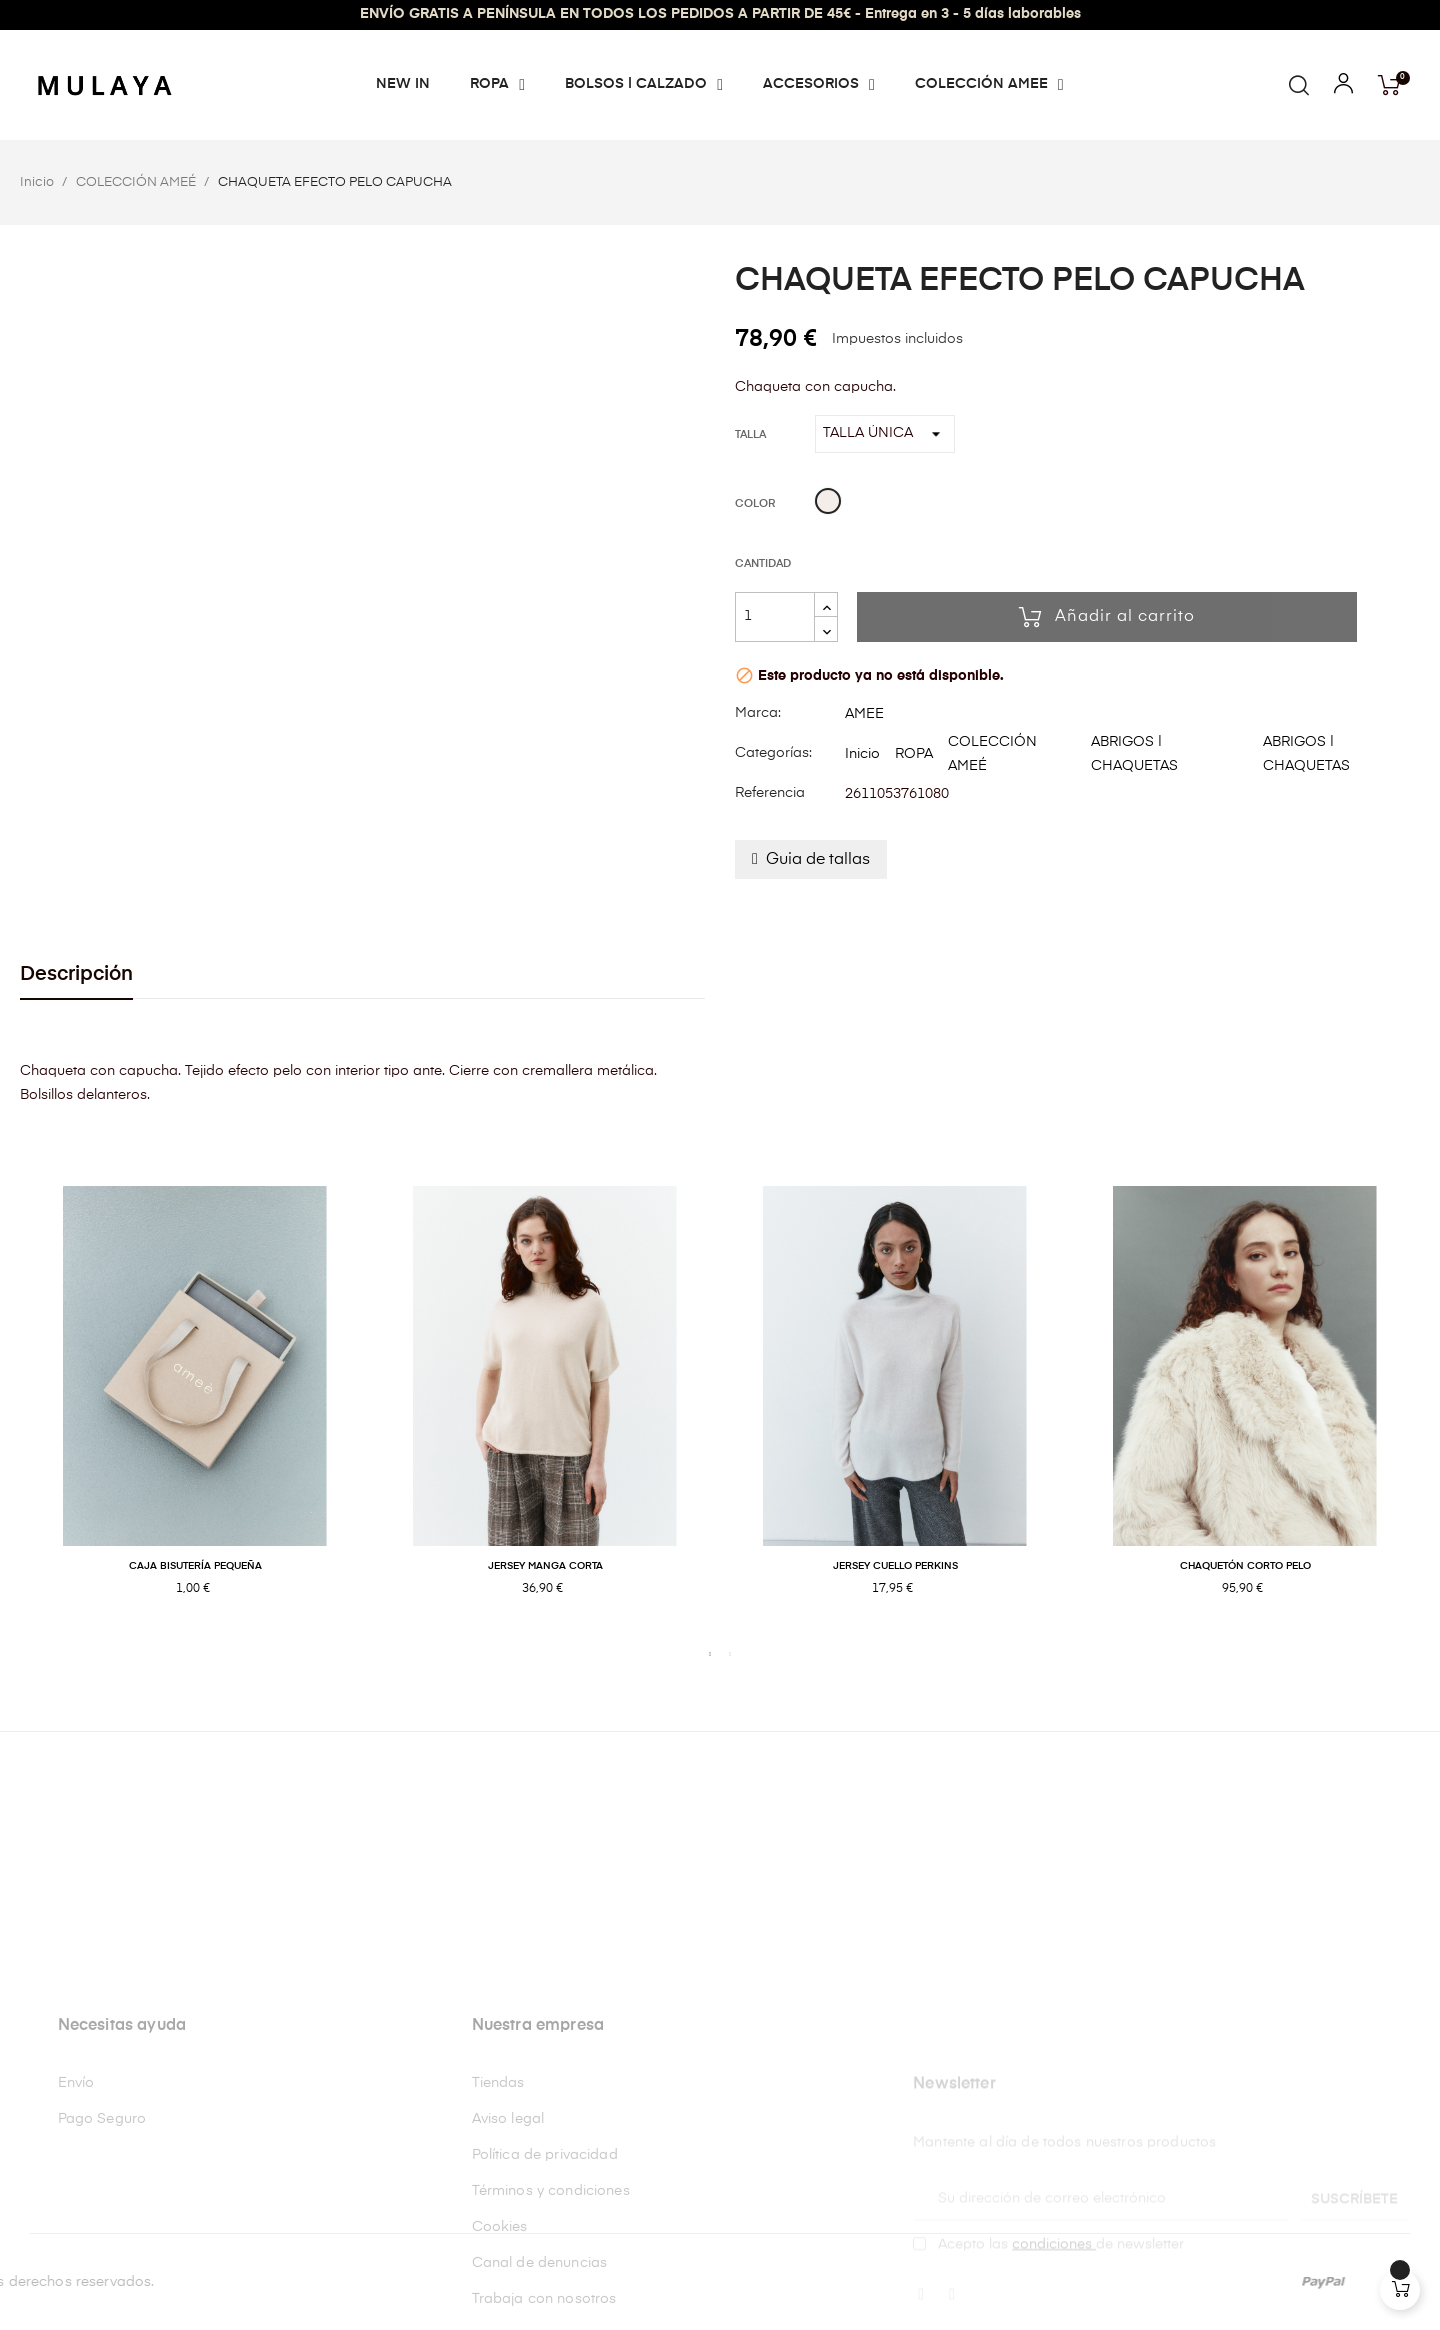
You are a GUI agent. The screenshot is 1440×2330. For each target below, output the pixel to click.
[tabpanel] (195, 1412)
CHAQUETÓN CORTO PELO (1245, 1566)
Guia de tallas (818, 860)
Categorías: (773, 753)
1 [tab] (710, 1654)
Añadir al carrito (1107, 617)
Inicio (862, 754)
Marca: (758, 713)
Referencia (770, 793)
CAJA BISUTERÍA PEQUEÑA (195, 1566)
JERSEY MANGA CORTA (545, 1566)
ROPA (914, 754)
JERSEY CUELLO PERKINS (895, 1566)
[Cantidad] (775, 617)
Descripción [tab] (76, 974)
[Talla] (885, 434)
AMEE (864, 714)
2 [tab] (730, 1654)
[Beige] (828, 504)
